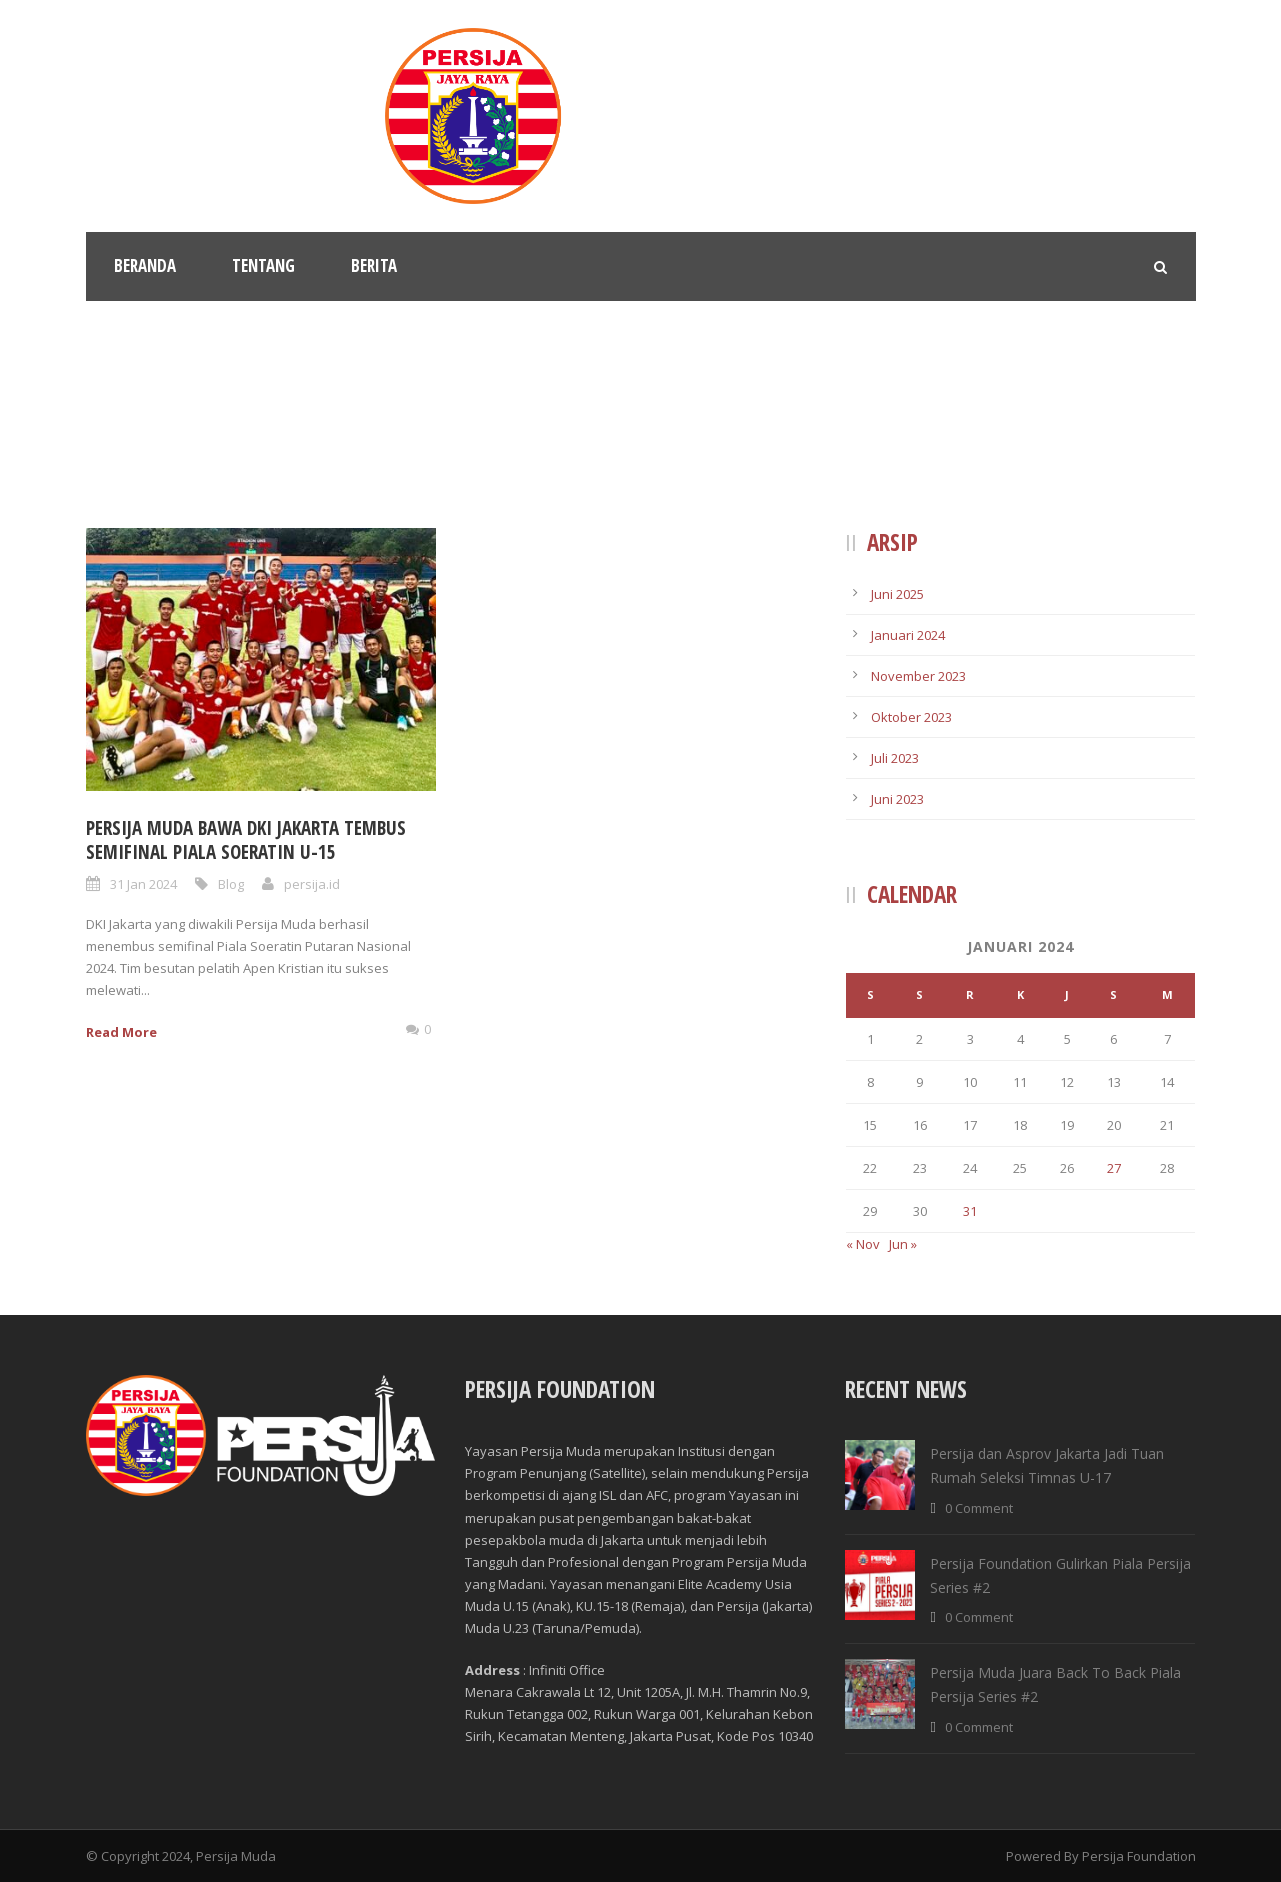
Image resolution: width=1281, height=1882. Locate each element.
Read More (121, 1032)
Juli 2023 (895, 758)
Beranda (145, 265)
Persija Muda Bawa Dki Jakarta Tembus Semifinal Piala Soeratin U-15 (246, 840)
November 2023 (918, 676)
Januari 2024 (908, 635)
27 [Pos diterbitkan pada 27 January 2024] (1114, 1168)
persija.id (312, 884)
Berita (374, 265)
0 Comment (979, 1508)
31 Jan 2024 (143, 884)
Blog (231, 884)
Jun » (903, 1244)
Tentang (263, 265)
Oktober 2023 (911, 717)
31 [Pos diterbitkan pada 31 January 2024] (970, 1211)
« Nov (863, 1244)
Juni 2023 (897, 799)
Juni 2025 (897, 594)
